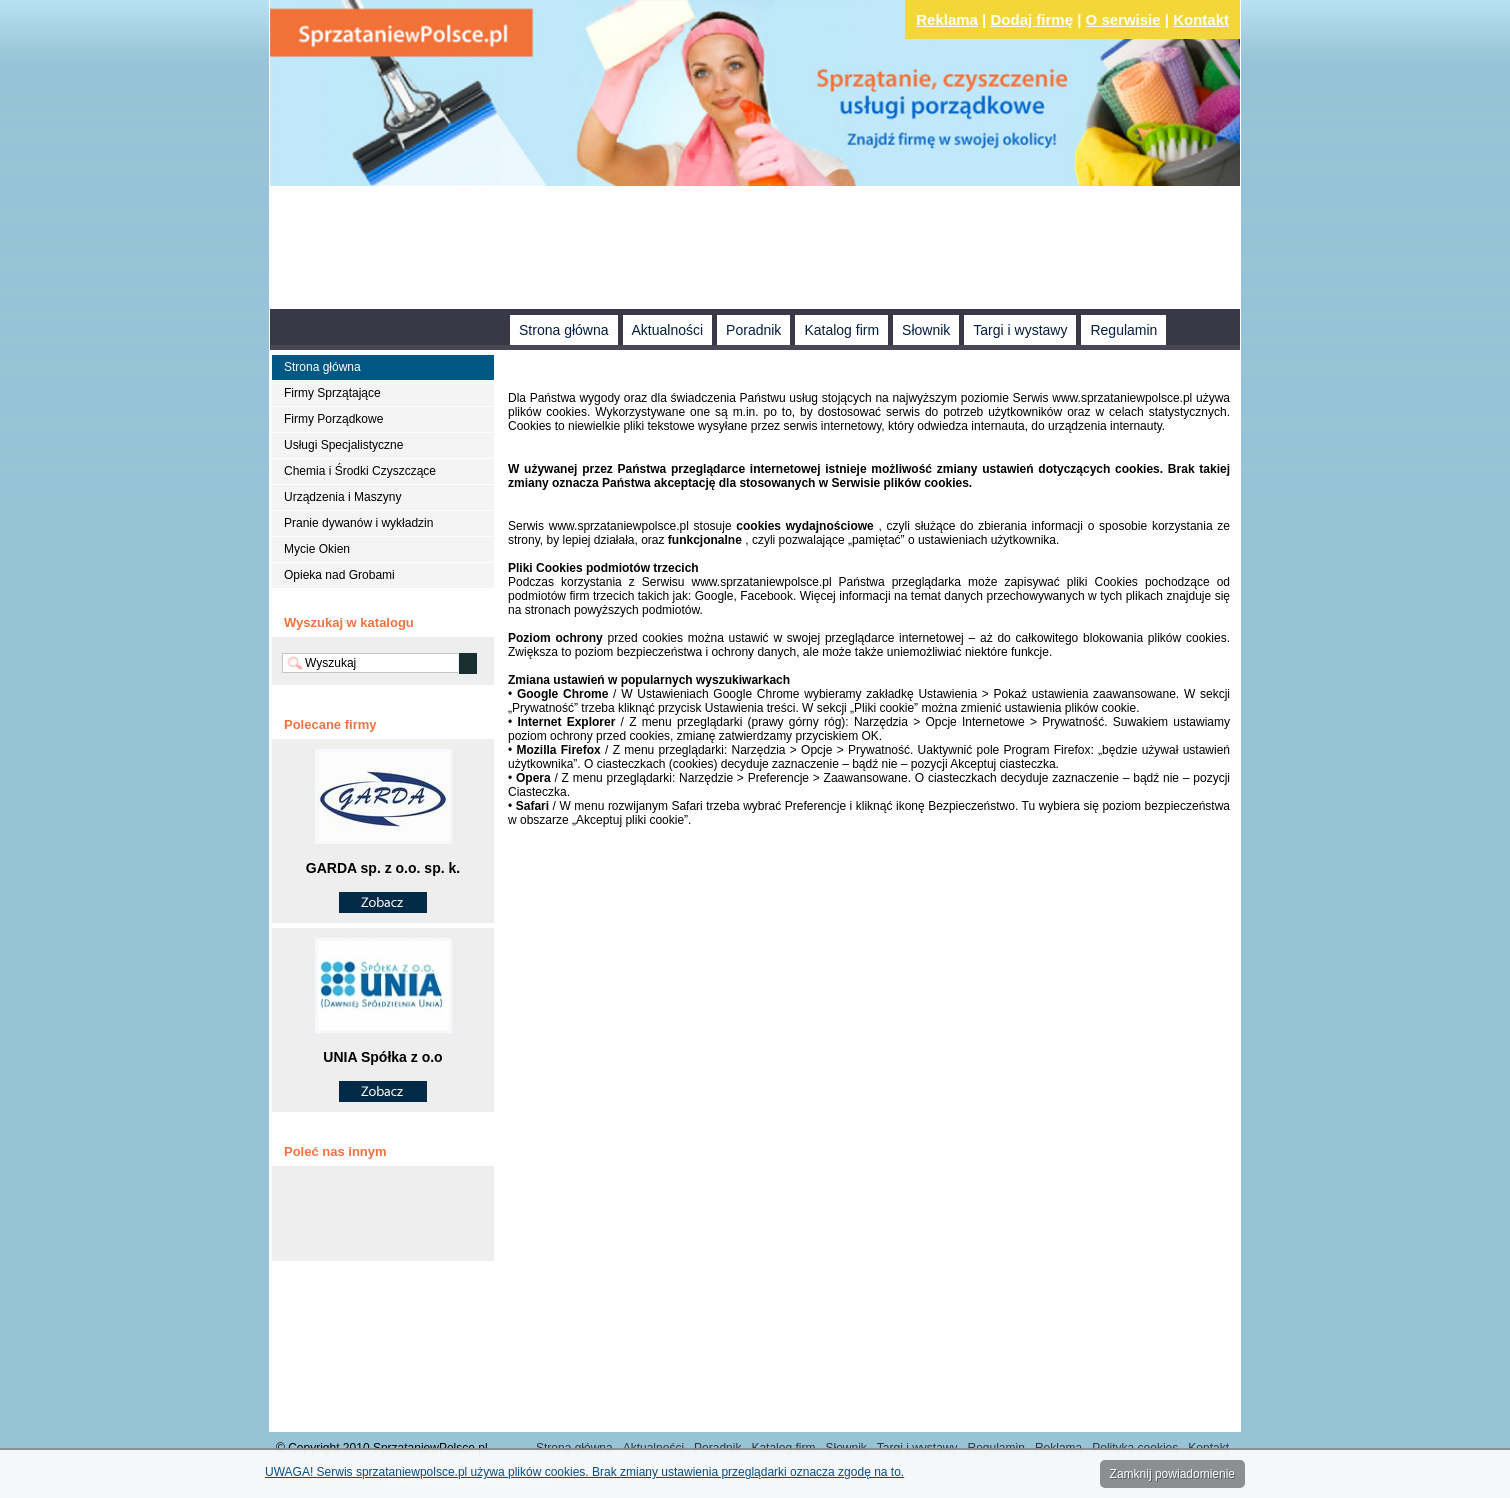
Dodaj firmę (1032, 19)
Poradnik (753, 330)
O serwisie (1123, 19)
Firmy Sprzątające (332, 393)
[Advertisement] (755, 250)
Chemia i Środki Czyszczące (360, 471)
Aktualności (668, 330)
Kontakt (1201, 19)
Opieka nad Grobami (339, 575)
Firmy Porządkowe (333, 419)
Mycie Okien (317, 549)
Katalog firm (841, 330)
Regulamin (1123, 330)
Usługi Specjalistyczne (343, 445)
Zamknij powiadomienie (1172, 1474)
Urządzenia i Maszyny (342, 497)
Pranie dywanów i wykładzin (358, 523)
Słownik (926, 330)
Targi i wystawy (1020, 330)
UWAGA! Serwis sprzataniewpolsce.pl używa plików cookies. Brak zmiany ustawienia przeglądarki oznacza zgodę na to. (584, 1472)
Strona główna (564, 330)
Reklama (947, 19)
